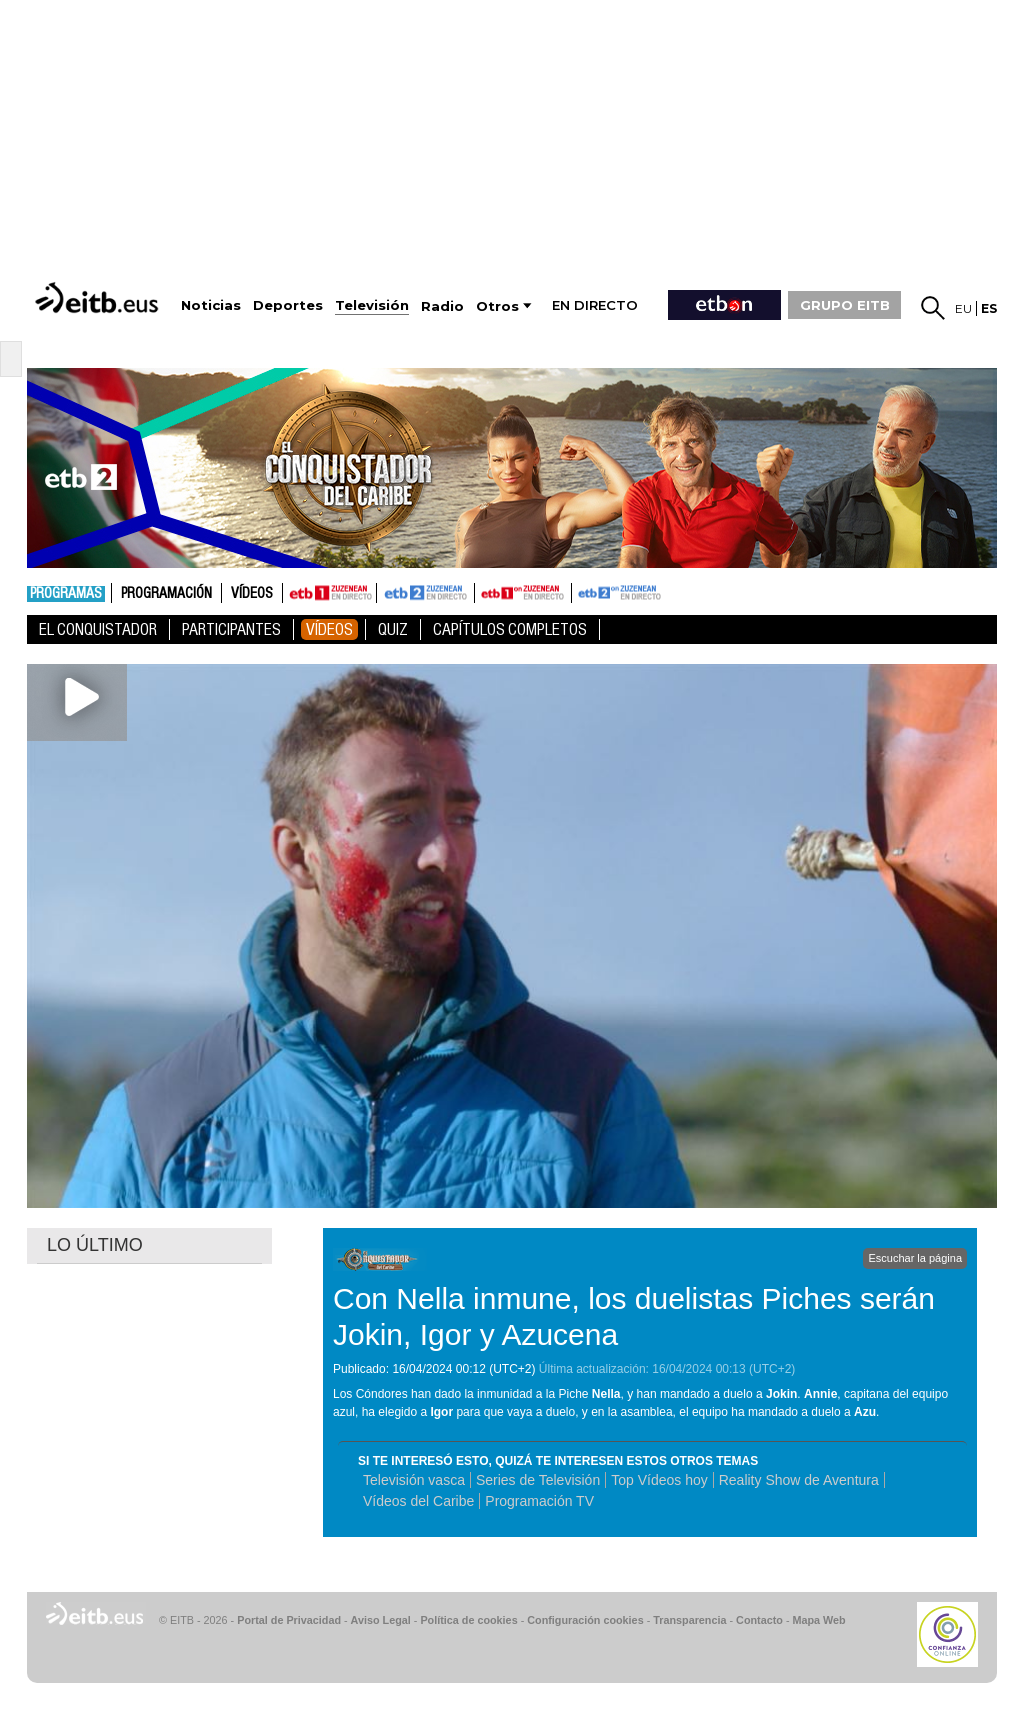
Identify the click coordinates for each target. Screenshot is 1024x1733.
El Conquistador (98, 629)
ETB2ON (581, 591)
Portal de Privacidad (289, 1620)
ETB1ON (484, 591)
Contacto (759, 1620)
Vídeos (252, 594)
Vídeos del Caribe (418, 1501)
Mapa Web (818, 1620)
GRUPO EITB (845, 305)
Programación (166, 594)
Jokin (781, 1394)
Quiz (393, 629)
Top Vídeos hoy (659, 1480)
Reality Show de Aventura (799, 1480)
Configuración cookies (585, 1620)
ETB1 (329, 593)
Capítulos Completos (510, 629)
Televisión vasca (414, 1480)
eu (963, 308)
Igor (441, 1412)
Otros (497, 306)
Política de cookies (468, 1620)
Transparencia (689, 1620)
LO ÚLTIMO (95, 1245)
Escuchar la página (915, 1258)
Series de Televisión (538, 1480)
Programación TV (539, 1501)
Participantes (231, 629)
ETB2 (426, 593)
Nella (606, 1394)
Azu (865, 1412)
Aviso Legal (381, 1620)
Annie (820, 1394)
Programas (66, 594)
